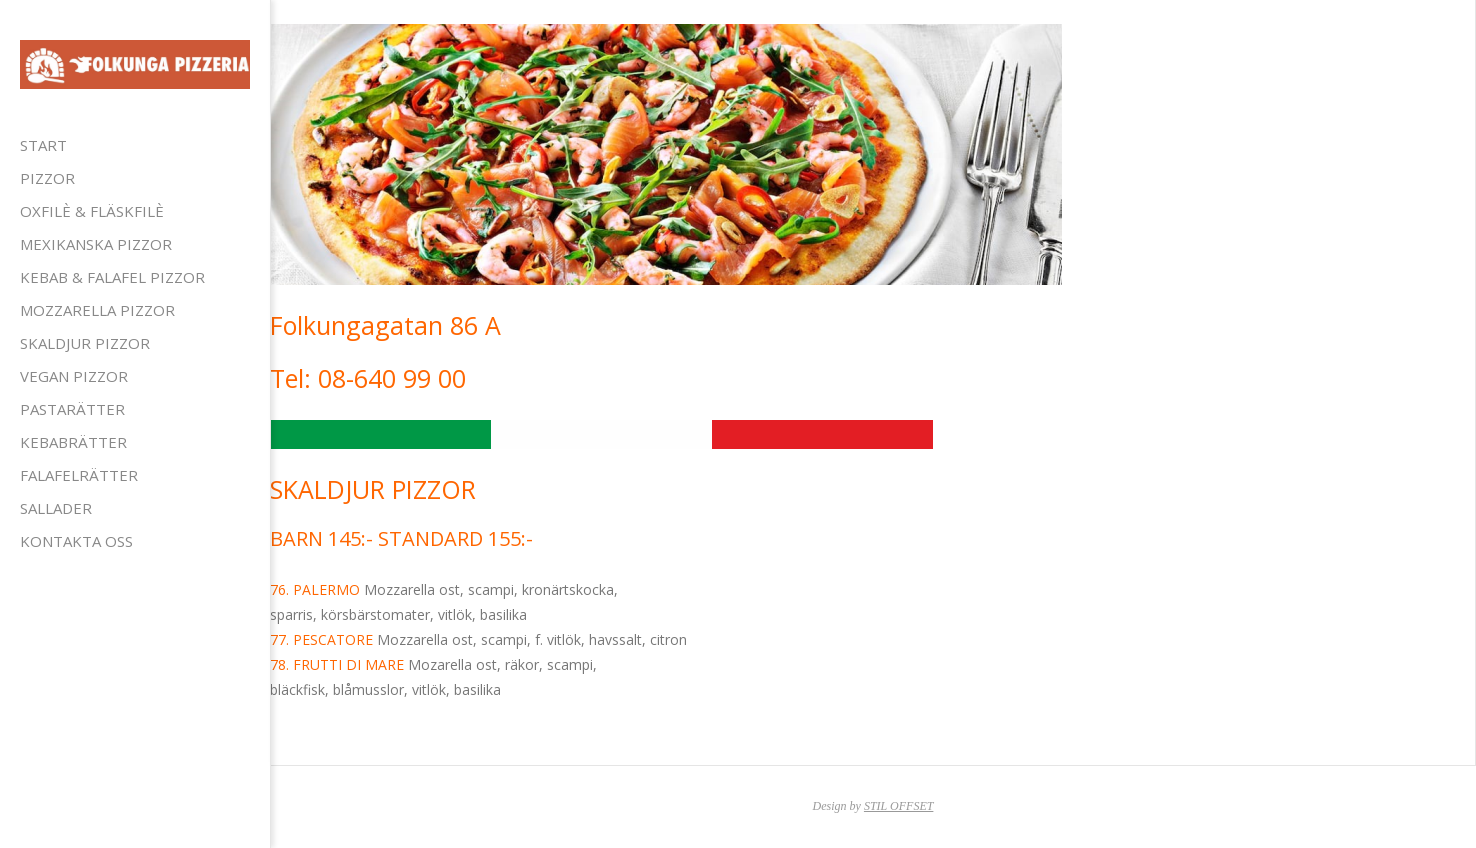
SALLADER (56, 508)
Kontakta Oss (76, 541)
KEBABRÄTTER (73, 442)
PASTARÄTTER (72, 409)
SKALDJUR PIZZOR (85, 343)
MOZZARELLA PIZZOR (97, 310)
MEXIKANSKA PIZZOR (96, 244)
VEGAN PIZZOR (74, 376)
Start (43, 145)
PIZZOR (47, 178)
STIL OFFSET (898, 806)
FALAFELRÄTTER (79, 475)
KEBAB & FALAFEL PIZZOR (112, 277)
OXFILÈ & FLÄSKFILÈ (92, 211)
